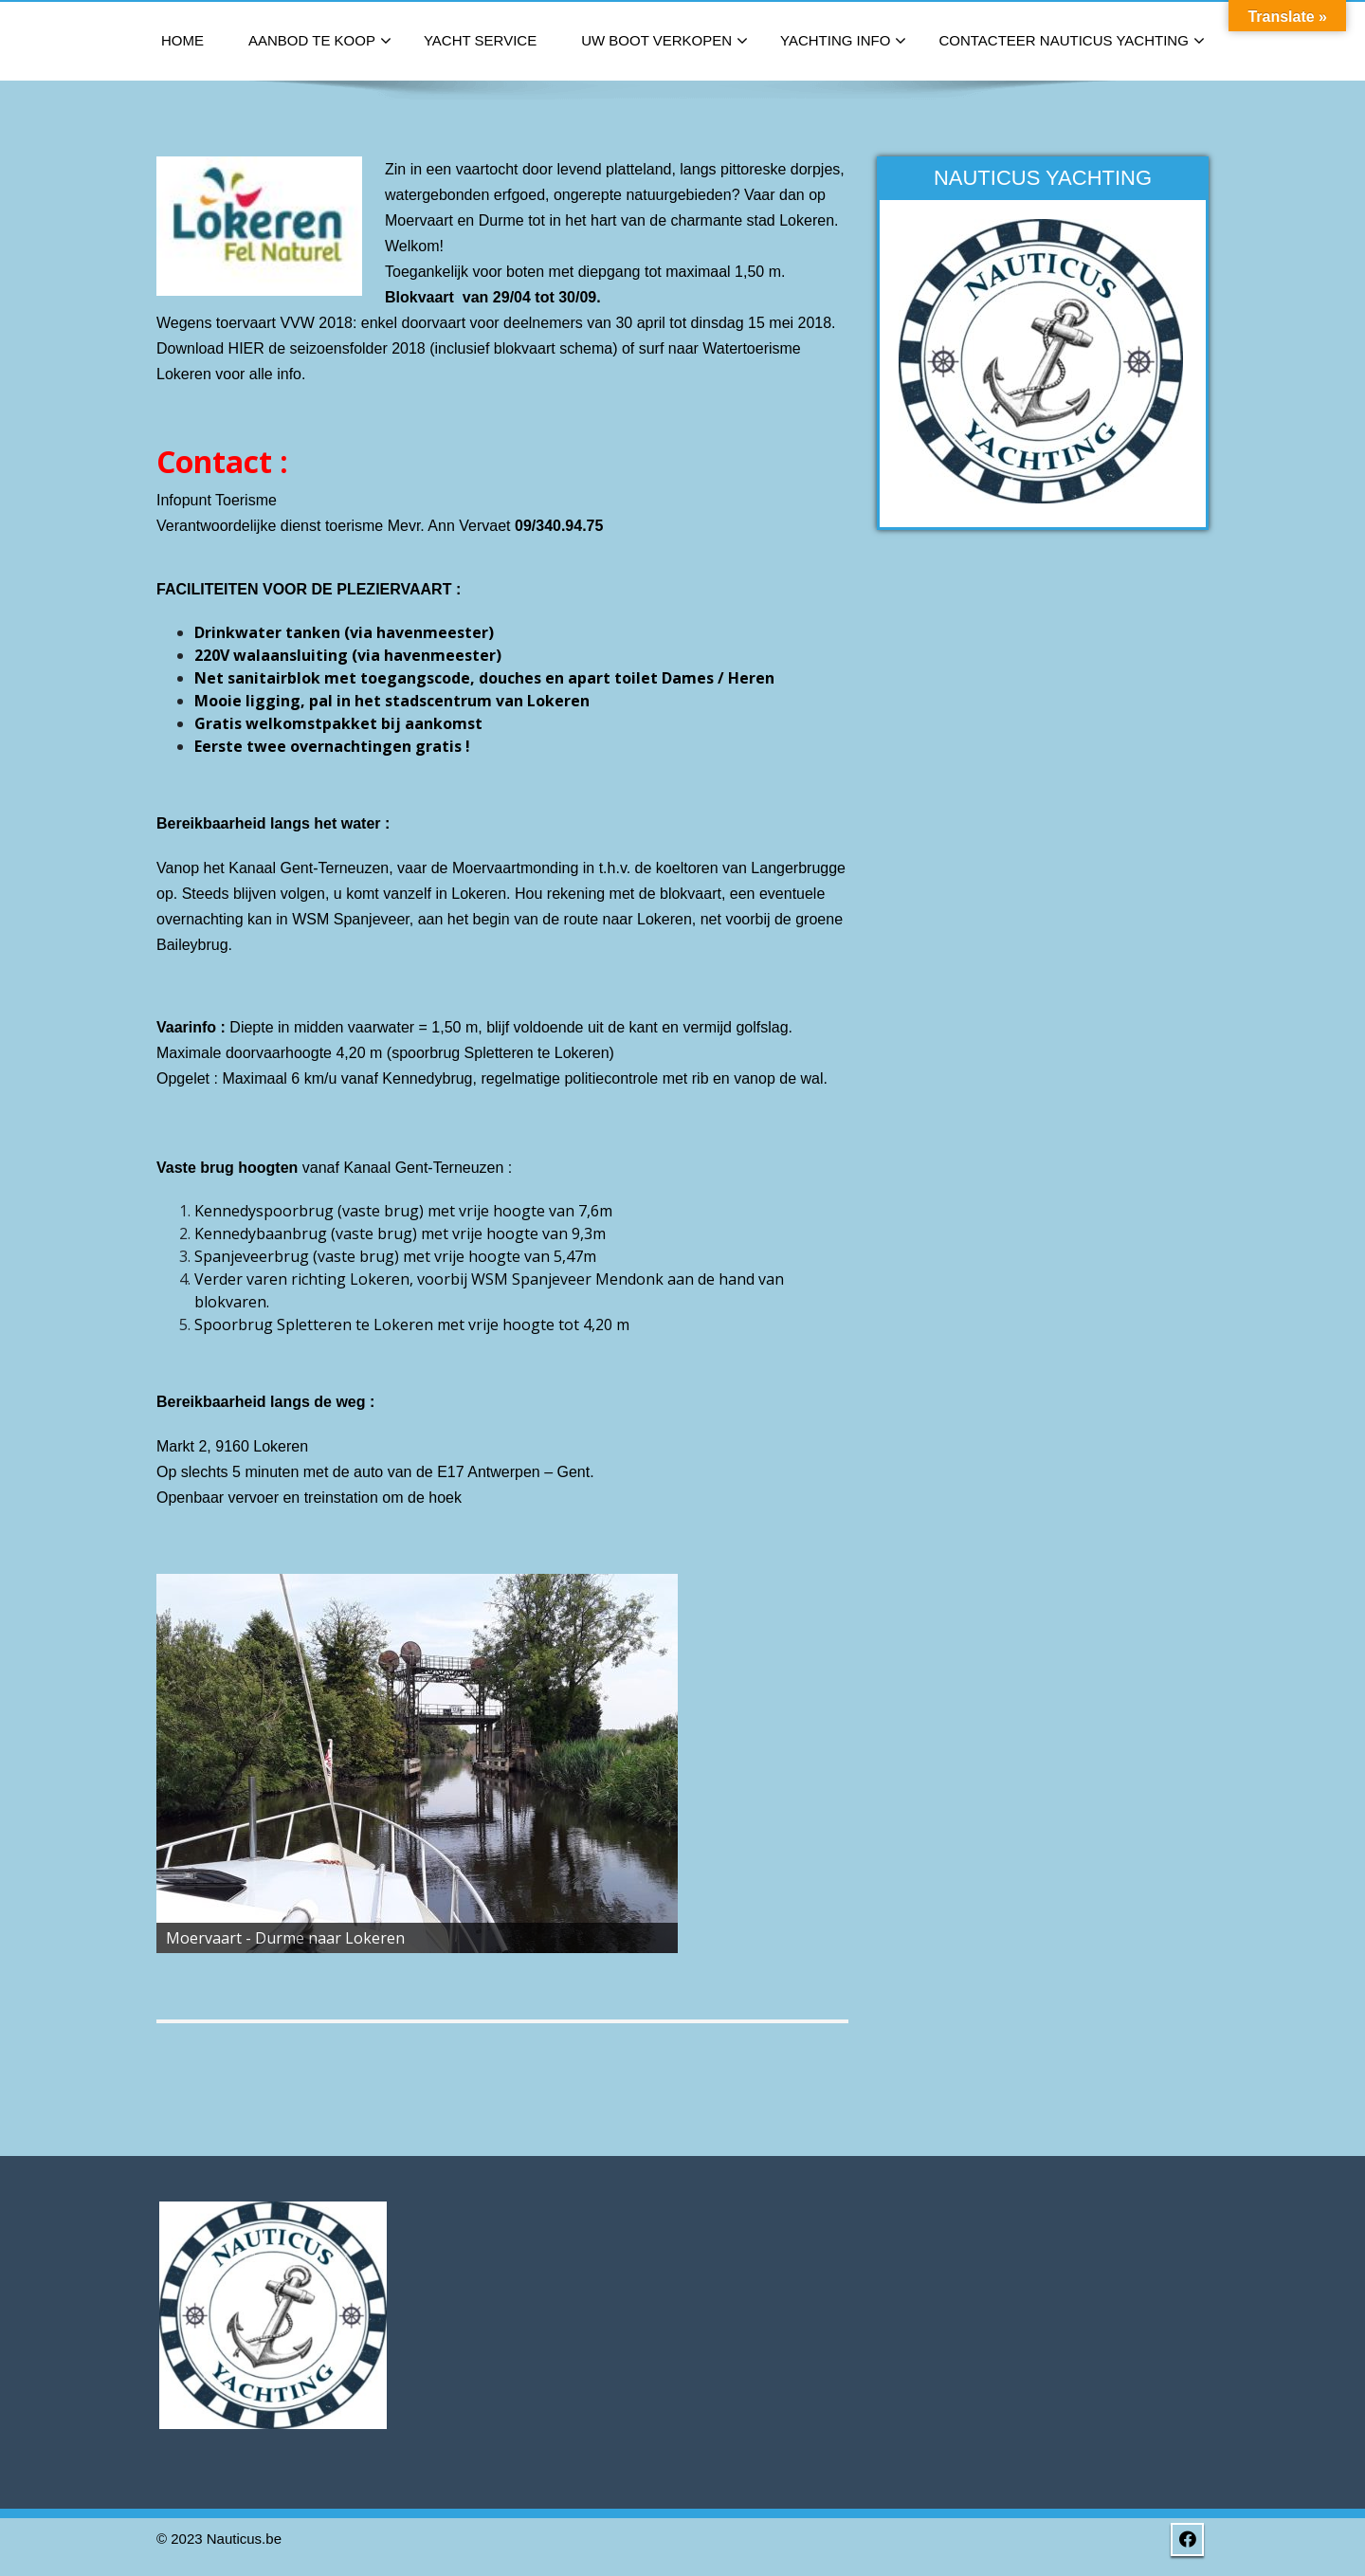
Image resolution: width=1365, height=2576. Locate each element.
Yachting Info (843, 41)
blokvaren (230, 1301)
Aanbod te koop (319, 41)
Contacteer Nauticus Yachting (1071, 41)
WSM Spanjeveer (351, 919)
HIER (246, 348)
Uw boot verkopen (664, 41)
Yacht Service (480, 40)
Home (182, 40)
